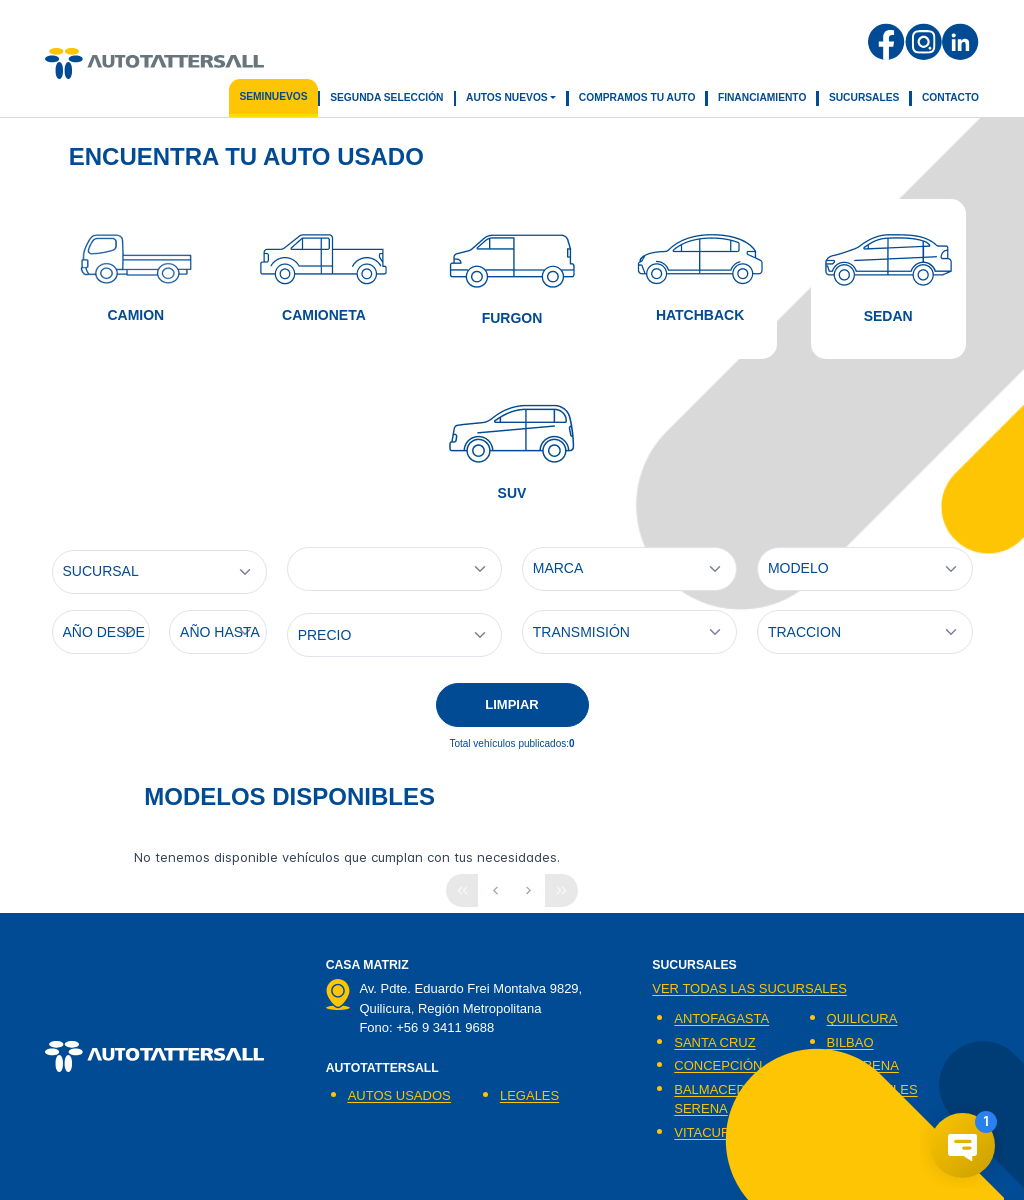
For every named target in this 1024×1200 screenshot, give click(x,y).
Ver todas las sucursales (749, 988)
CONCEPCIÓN (718, 1065)
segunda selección (386, 97)
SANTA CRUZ (714, 1042)
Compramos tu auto (637, 97)
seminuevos (273, 96)
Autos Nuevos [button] (507, 97)
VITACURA (706, 1132)
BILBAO (850, 1042)
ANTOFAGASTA (721, 1018)
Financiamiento (762, 97)
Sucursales (864, 97)
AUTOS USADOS (399, 1095)
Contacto (950, 97)
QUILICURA (862, 1018)
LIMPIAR (511, 704)
